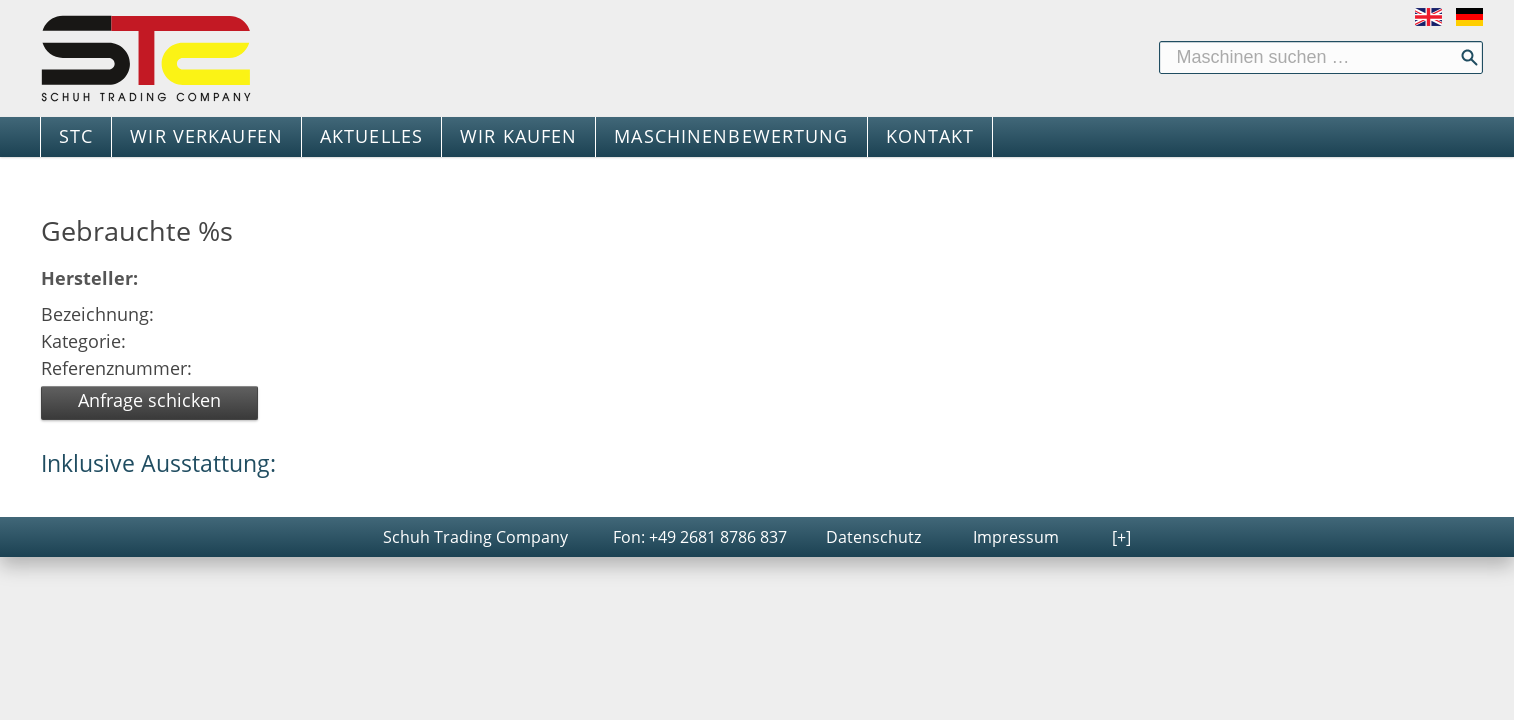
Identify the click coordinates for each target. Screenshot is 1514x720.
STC (76, 136)
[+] (1121, 537)
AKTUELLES (371, 136)
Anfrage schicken (149, 400)
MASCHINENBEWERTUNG (731, 136)
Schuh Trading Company (475, 537)
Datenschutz (873, 537)
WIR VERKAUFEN (206, 136)
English (1428, 17)
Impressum (1016, 537)
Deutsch (1469, 17)
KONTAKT (930, 136)
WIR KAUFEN (518, 136)
